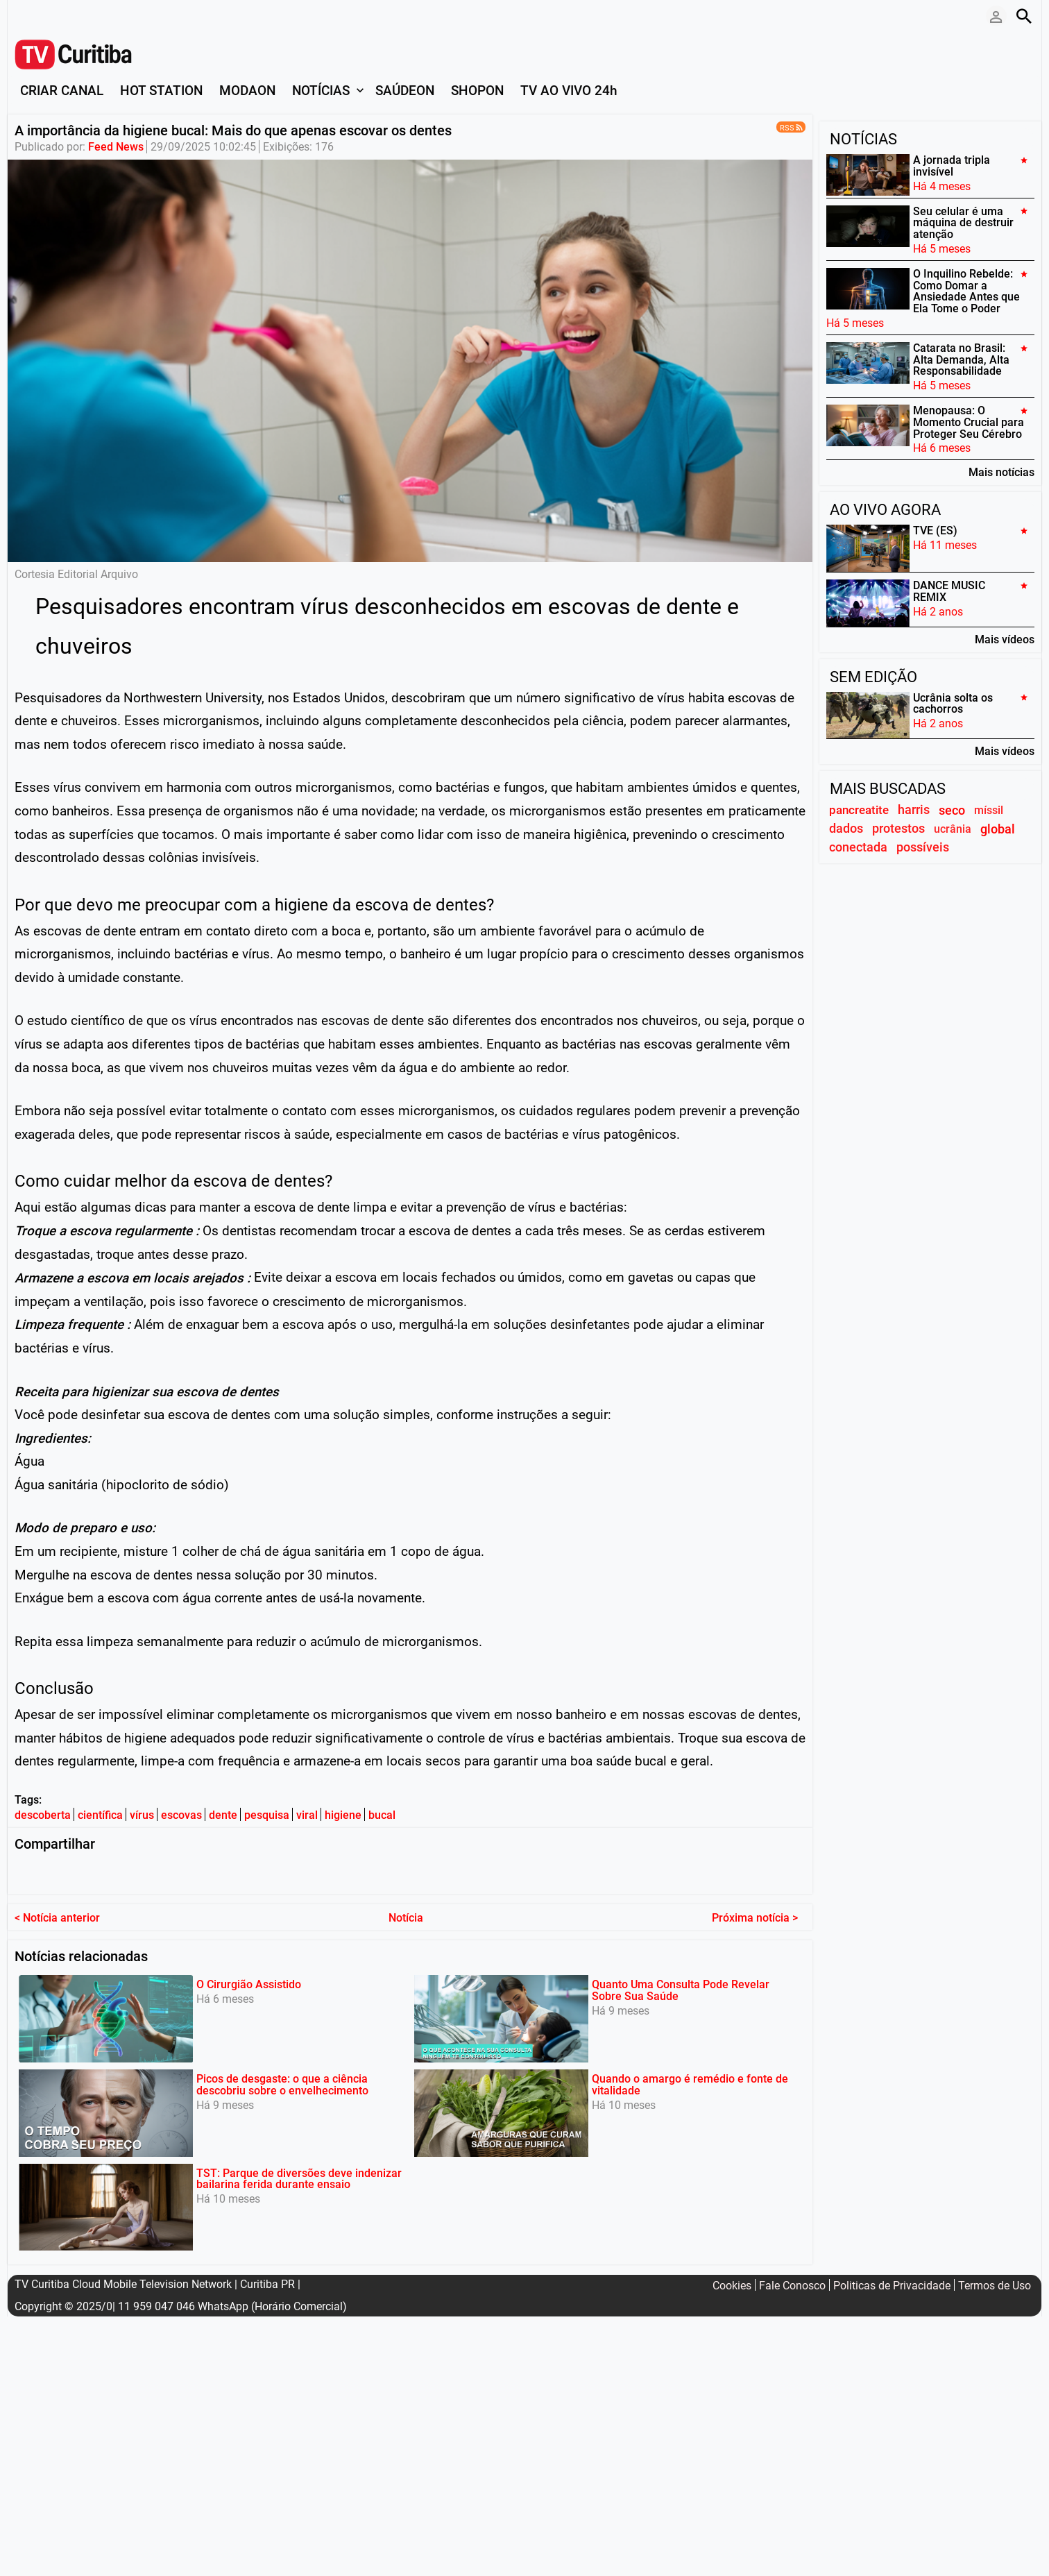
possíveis (922, 847)
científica (100, 1815)
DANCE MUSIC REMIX (949, 591)
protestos (898, 829)
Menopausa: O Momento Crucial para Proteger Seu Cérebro (968, 422)
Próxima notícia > (755, 1915)
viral (307, 1815)
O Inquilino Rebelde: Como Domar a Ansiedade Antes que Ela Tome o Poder (966, 291)
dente (223, 1815)
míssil (988, 810)
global (997, 829)
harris (914, 810)
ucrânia (952, 829)
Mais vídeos (1004, 639)
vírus (142, 1815)
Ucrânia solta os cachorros (953, 702)
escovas (181, 1815)
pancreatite (859, 810)
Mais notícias (1001, 472)
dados (846, 829)
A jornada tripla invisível (951, 165)
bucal (381, 1815)
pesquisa (266, 1815)
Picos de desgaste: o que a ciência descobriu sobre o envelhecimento (282, 2082)
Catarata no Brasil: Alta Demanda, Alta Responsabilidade (961, 359)
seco (952, 810)
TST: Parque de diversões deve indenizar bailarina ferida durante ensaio (299, 2176)
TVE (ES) (935, 530)
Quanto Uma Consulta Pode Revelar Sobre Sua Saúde (680, 1988)
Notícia (406, 1915)
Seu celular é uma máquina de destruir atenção (963, 222)
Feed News (116, 146)
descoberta (43, 1815)
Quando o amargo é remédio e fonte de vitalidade (690, 2082)
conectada (858, 847)
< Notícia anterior (57, 1915)
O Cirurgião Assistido (248, 1982)
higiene (343, 1815)
